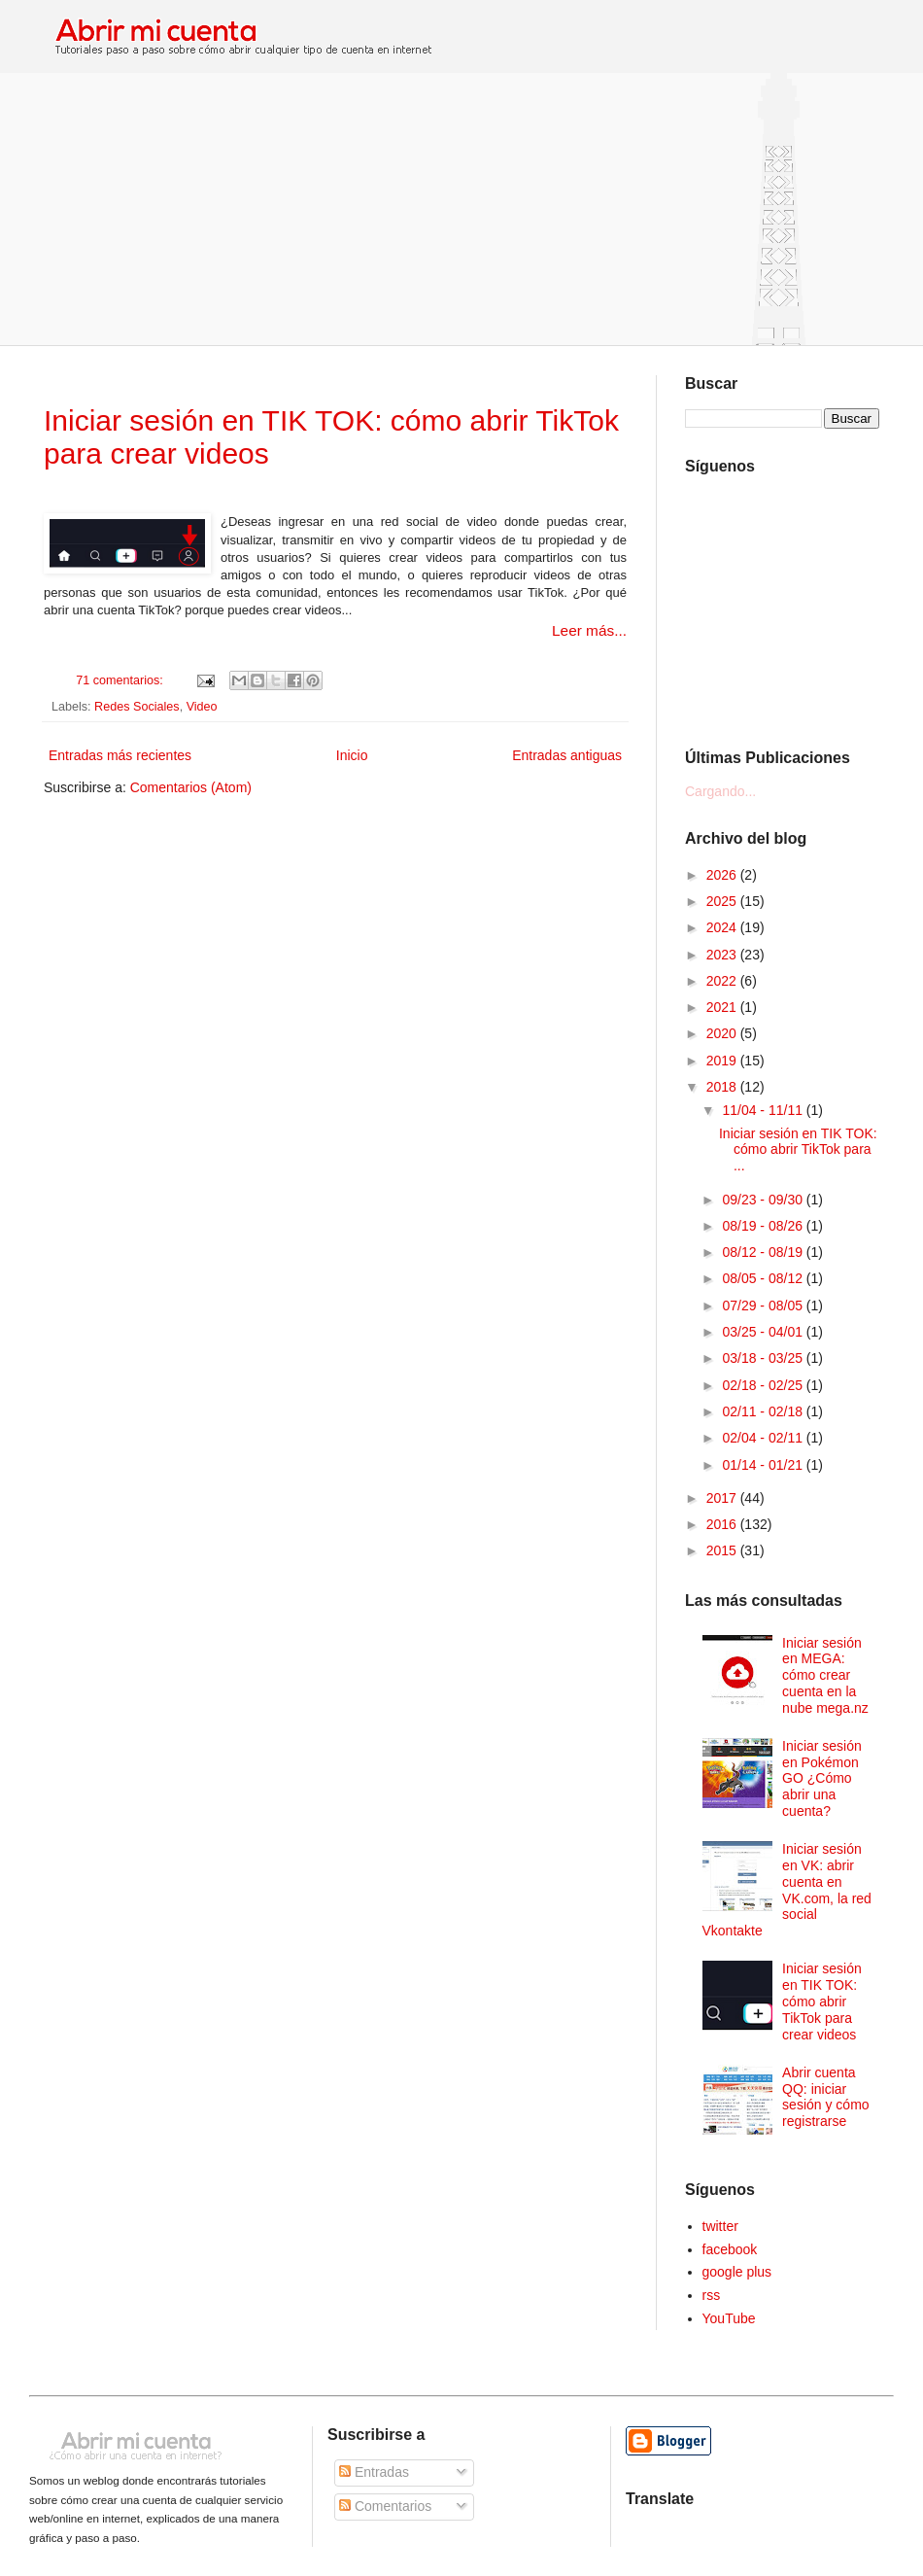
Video (202, 707)
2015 (723, 1550)
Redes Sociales (137, 707)
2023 (723, 954)
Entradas (374, 2472)
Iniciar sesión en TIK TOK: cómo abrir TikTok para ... (798, 1150)
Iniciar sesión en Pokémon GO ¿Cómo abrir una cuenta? (822, 1778)
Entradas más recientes (120, 755)
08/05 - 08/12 (763, 1278)
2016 (723, 1524)
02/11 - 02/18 (763, 1411)
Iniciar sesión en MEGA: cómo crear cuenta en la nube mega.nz (825, 1675)
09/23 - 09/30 (763, 1199)
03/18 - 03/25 (763, 1358)
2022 (723, 981)
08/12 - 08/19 (763, 1252)
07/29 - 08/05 (763, 1305)
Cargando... (720, 791)
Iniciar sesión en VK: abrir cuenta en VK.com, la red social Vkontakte (787, 1889)
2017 (723, 1498)
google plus (737, 2272)
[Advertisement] (461, 209)
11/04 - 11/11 (763, 1110)
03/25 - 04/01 (763, 1332)
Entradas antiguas (567, 755)
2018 (723, 1087)
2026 (723, 875)
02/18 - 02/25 (763, 1385)
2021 (723, 1007)
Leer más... (589, 630)
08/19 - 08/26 (763, 1226)
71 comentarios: (121, 680)
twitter (720, 2226)
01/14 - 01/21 (763, 1465)
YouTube (729, 2318)
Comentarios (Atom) (191, 787)
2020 (723, 1033)
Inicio (352, 755)
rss (711, 2295)
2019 (723, 1060)
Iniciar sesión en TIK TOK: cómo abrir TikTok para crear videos (822, 2001)
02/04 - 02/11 (763, 1437)
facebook (730, 2249)
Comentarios (385, 2506)
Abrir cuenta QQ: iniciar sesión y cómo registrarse (825, 2097)
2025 (723, 901)
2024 (723, 927)
